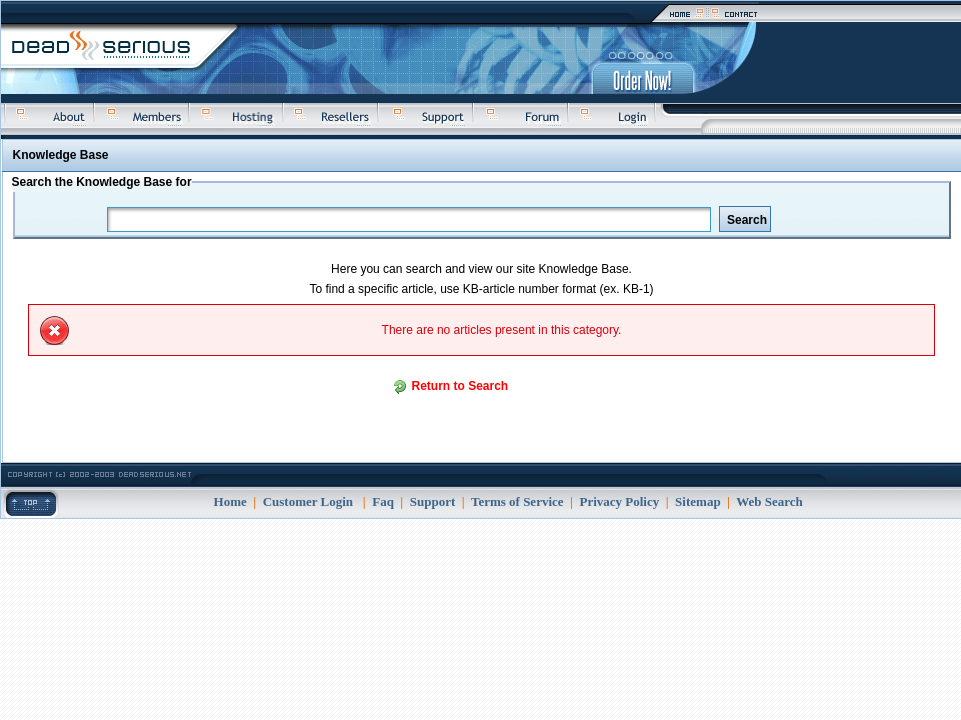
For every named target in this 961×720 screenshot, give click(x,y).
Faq (383, 501)
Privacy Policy (619, 501)
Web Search (769, 501)
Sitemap (698, 501)
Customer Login (308, 501)
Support (433, 501)
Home (230, 501)
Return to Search (460, 386)
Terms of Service (517, 501)
